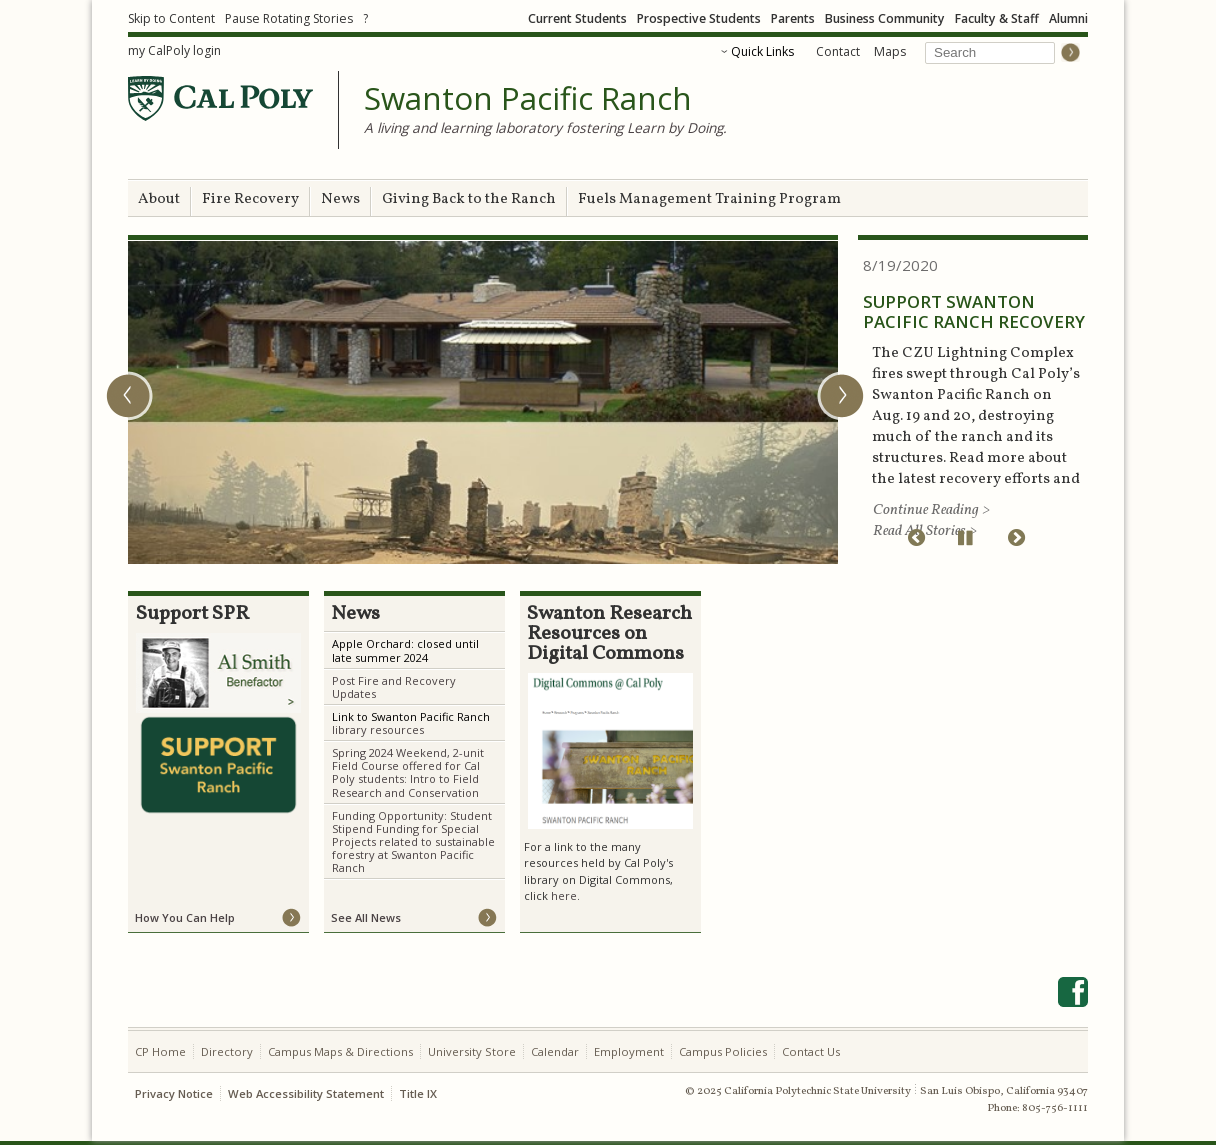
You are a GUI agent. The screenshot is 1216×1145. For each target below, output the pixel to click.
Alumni (1068, 18)
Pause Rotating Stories (289, 18)
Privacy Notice (174, 1093)
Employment (629, 1051)
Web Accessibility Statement (306, 1093)
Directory (227, 1051)
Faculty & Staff (997, 18)
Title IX (418, 1093)
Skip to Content (171, 18)
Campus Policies (723, 1051)
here (564, 895)
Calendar (555, 1051)
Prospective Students (699, 18)
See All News (366, 917)
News (340, 199)
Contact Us (811, 1051)
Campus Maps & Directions (340, 1051)
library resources (378, 729)
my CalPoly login (174, 50)
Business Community (885, 18)
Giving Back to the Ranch (469, 199)
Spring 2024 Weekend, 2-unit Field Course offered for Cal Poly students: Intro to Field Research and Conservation (408, 772)
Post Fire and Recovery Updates (394, 687)
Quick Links (762, 51)
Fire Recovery (250, 199)
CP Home (160, 1051)
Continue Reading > (931, 510)
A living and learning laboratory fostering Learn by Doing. (545, 127)
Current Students (577, 18)
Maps (890, 51)
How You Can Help (185, 917)
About (159, 199)
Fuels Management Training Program (709, 199)
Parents (793, 18)
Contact (838, 51)
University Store (472, 1051)
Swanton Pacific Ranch (528, 99)
